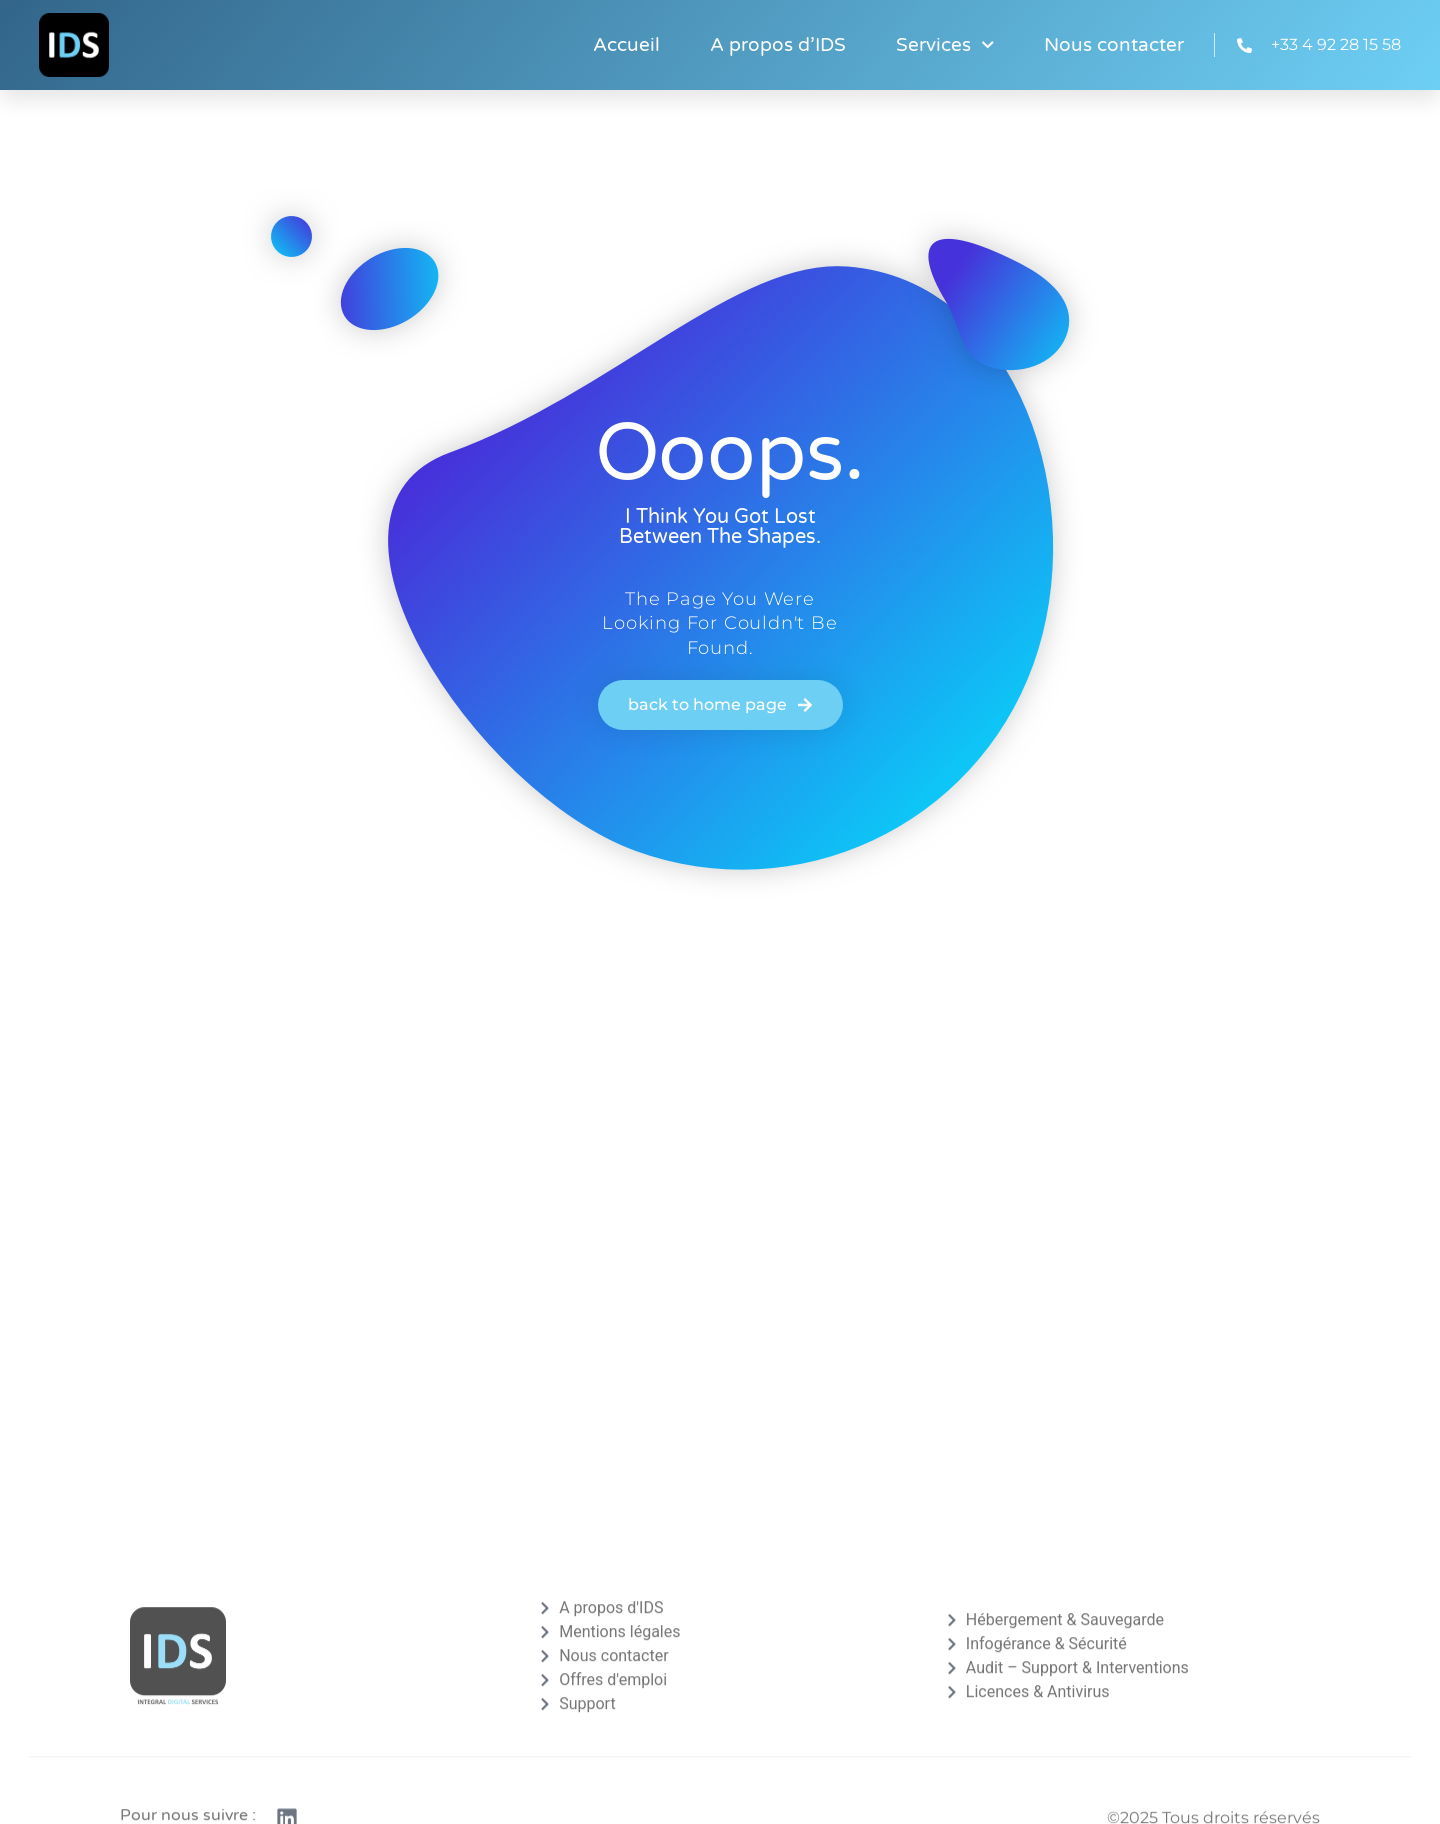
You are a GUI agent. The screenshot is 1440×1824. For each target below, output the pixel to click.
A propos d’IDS (778, 44)
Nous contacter (1114, 44)
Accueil (626, 44)
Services (945, 44)
